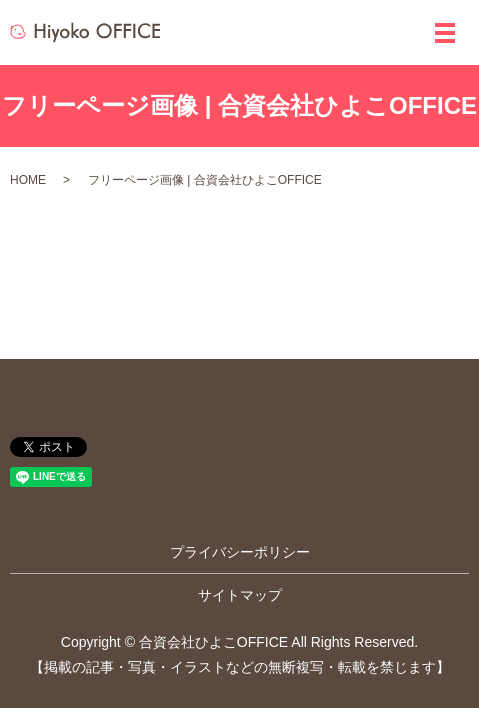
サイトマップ (240, 595)
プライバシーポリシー (240, 552)
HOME (28, 180)
